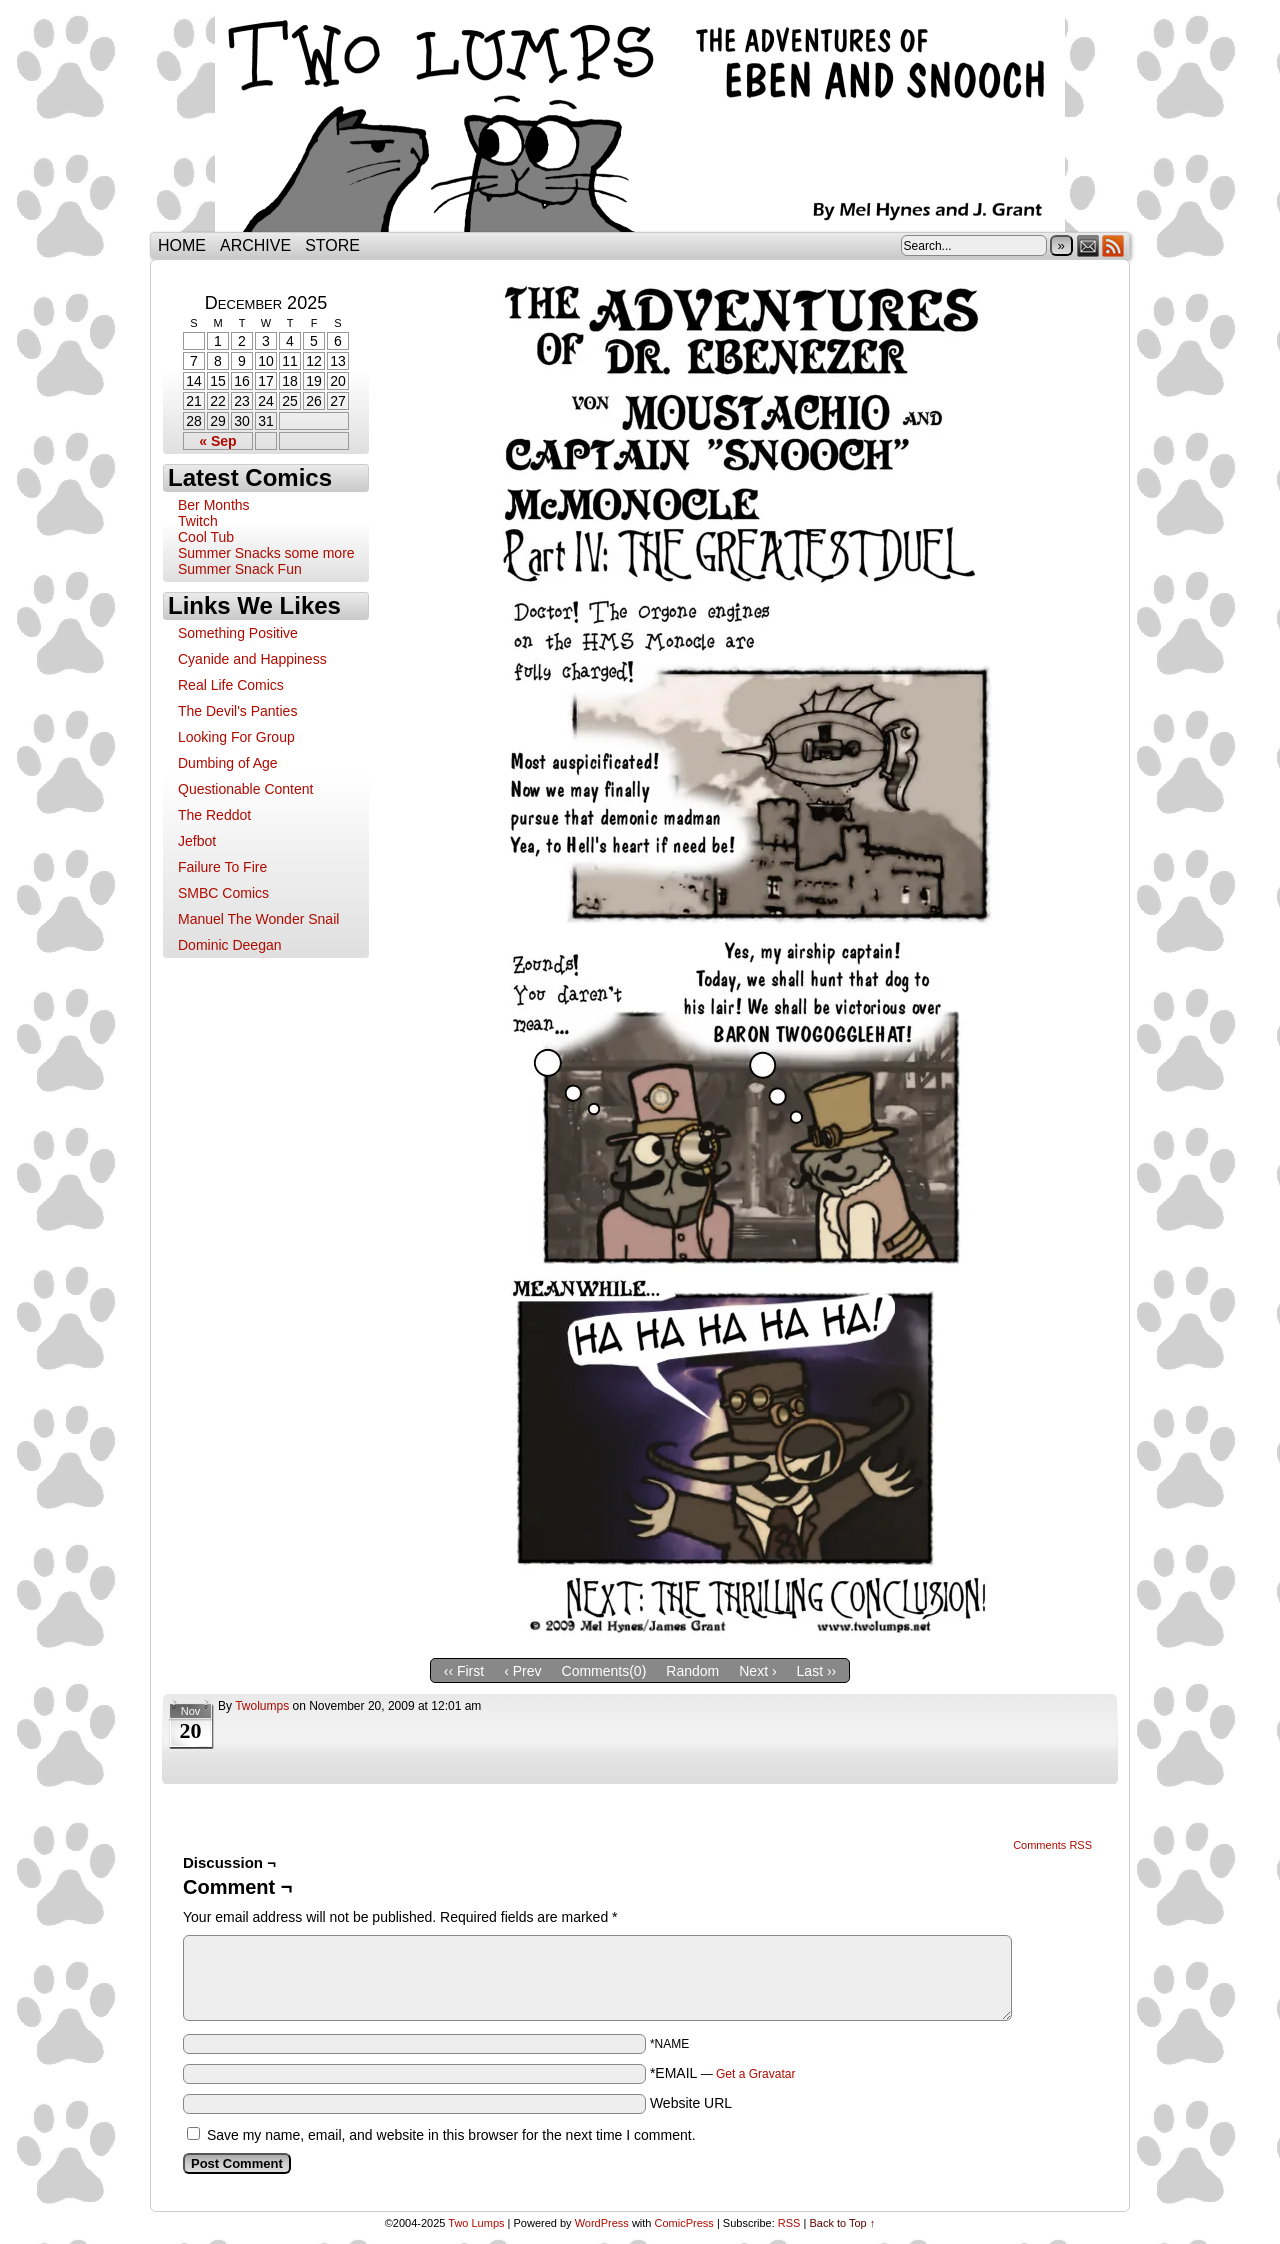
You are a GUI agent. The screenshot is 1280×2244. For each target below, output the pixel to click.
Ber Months (214, 505)
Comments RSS (1052, 1845)
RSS (1113, 245)
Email (1088, 245)
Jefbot (197, 841)
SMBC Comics (223, 893)
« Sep (217, 441)
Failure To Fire (222, 867)
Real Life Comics (231, 685)
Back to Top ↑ (842, 2223)
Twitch (198, 521)
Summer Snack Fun (240, 569)
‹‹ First (464, 1671)
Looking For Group (236, 737)
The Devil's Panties (237, 711)
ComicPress (684, 2223)
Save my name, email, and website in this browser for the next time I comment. (451, 2135)
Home (182, 245)
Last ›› (817, 1671)
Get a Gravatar (755, 2074)
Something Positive (238, 633)
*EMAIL (723, 2073)
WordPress (602, 2223)
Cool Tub (206, 537)
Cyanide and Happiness (252, 659)
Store (332, 245)
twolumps (262, 1706)
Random (692, 1671)
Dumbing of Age (228, 763)
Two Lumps (640, 121)
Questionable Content (245, 789)
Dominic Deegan (230, 945)
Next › (757, 1671)
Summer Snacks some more (266, 553)
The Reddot (214, 815)
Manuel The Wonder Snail (258, 919)
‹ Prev (522, 1671)
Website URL (691, 2103)
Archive (255, 245)
